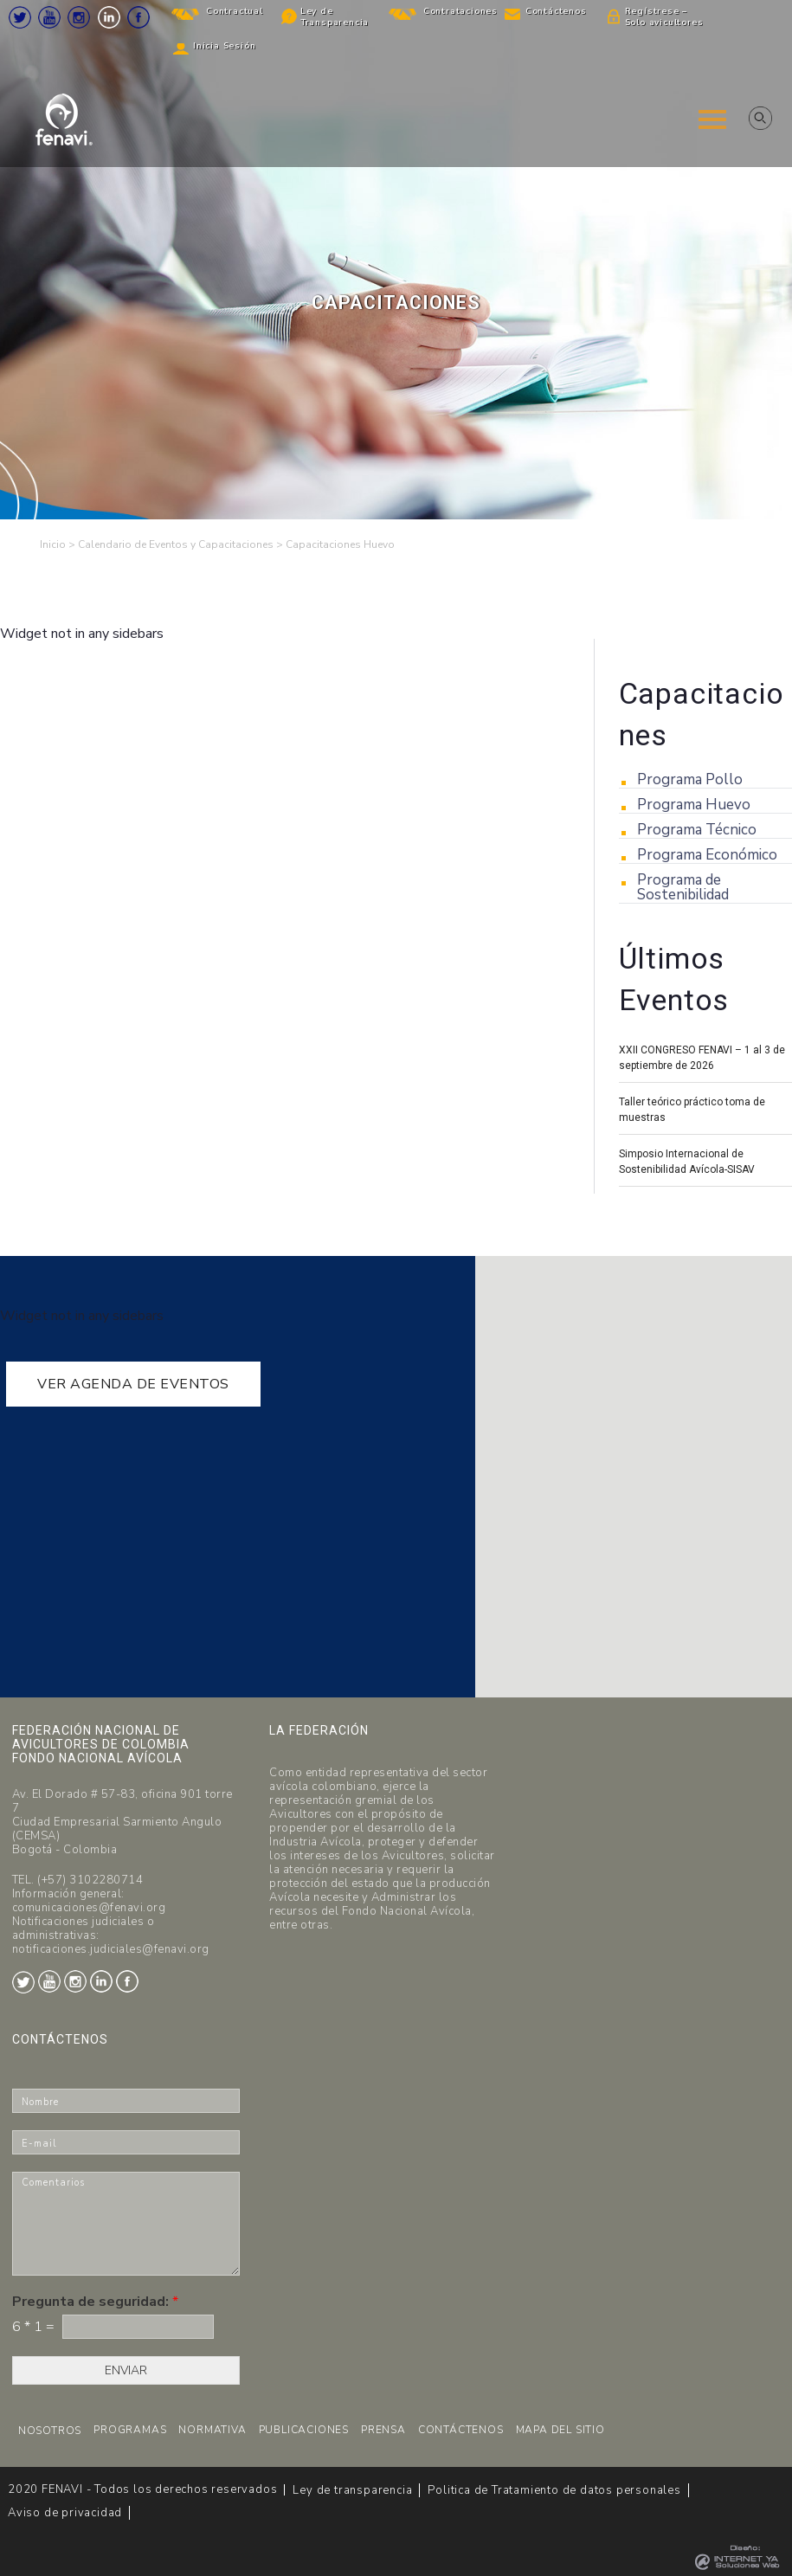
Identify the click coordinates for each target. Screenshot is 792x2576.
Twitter (20, 17)
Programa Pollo (690, 779)
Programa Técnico (697, 830)
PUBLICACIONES (304, 2430)
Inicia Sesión (224, 46)
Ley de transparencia (352, 2490)
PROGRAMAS (129, 2430)
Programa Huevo (693, 805)
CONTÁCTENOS (461, 2430)
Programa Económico (707, 855)
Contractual (234, 11)
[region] (396, 259)
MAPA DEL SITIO (560, 2430)
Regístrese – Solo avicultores (664, 17)
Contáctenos (556, 11)
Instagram (79, 17)
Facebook (138, 17)
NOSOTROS (49, 2431)
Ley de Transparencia (334, 17)
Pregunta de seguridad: (95, 2302)
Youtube (49, 17)
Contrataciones (460, 11)
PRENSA (383, 2430)
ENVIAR (126, 2370)
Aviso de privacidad (65, 2513)
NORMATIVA (212, 2430)
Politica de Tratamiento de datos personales (554, 2490)
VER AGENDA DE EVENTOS (133, 1384)
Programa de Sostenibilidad (683, 887)
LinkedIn (109, 17)
